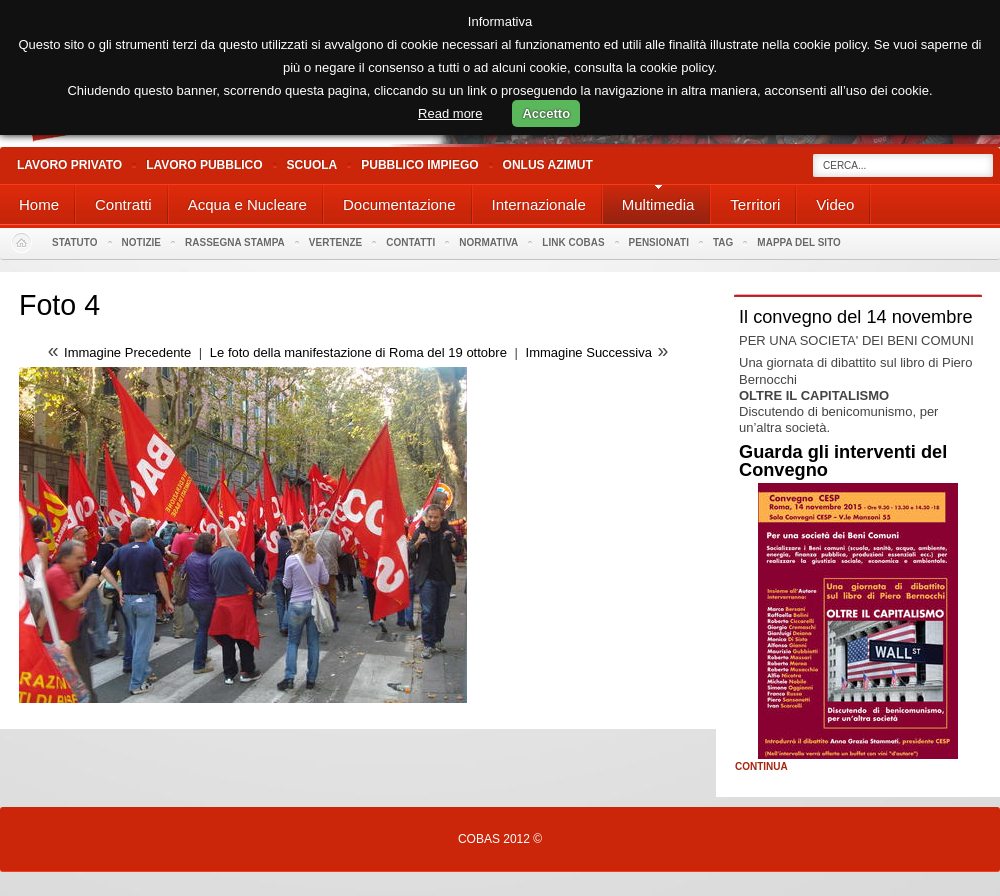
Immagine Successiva (589, 352)
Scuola (312, 165)
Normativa (488, 242)
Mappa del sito (799, 242)
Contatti (410, 242)
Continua (761, 767)
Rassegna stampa (235, 242)
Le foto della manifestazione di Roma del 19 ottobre (358, 352)
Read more (450, 113)
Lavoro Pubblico (204, 165)
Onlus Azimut (548, 165)
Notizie (141, 242)
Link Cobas (573, 242)
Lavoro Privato (69, 165)
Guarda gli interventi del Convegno (843, 461)
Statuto (75, 242)
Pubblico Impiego (419, 165)
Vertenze (335, 242)
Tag (723, 242)
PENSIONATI (659, 242)
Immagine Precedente (127, 352)
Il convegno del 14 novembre (856, 317)
